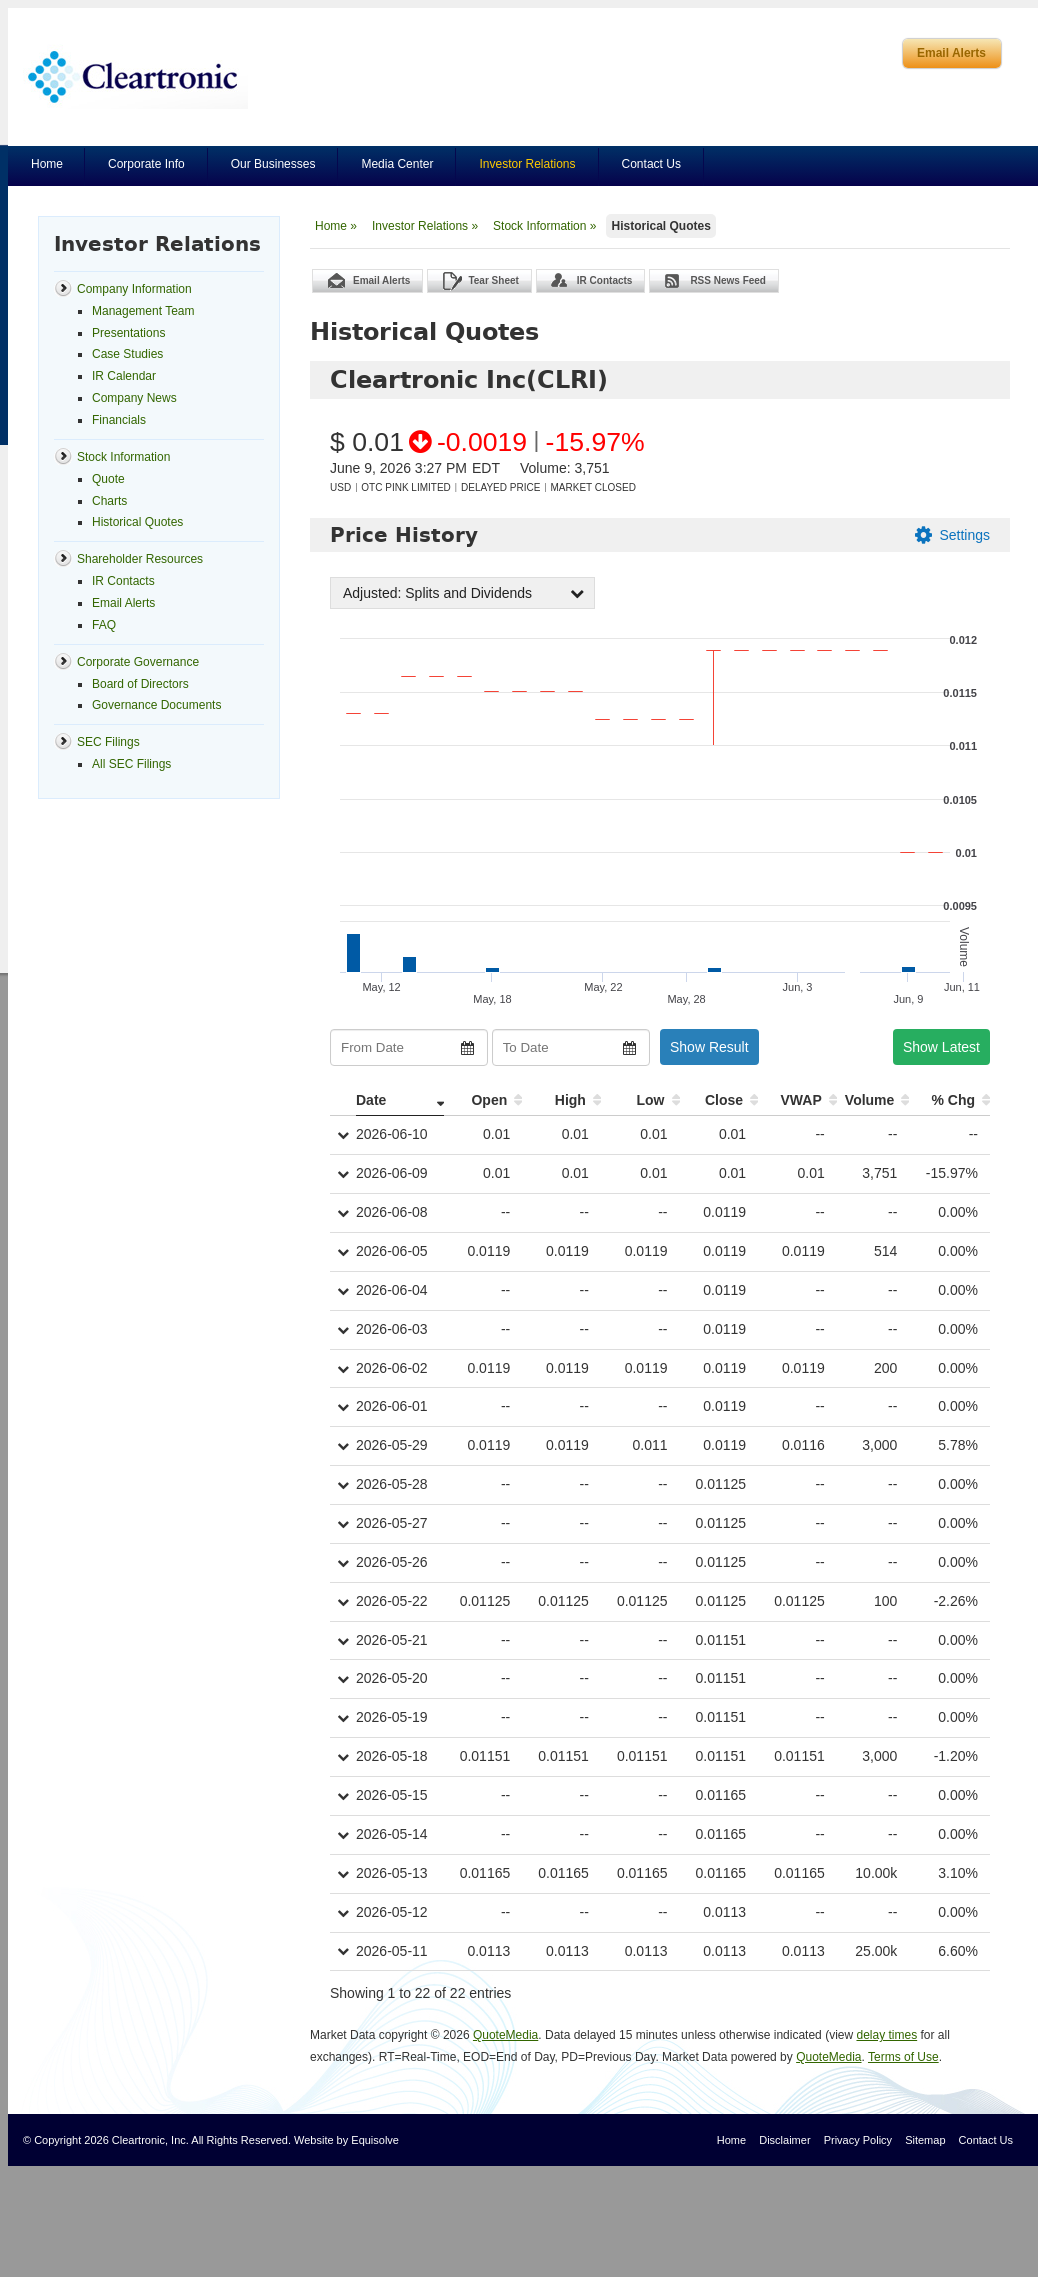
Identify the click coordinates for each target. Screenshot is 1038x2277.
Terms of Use (903, 2057)
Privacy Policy (858, 2140)
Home (47, 164)
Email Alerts (951, 53)
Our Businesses (273, 164)
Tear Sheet (493, 280)
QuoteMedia (505, 2035)
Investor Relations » (425, 226)
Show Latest (941, 1047)
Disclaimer (784, 2140)
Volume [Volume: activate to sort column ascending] (870, 1100)
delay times (886, 2035)
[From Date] (409, 1047)
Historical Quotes (660, 226)
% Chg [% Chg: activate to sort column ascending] (953, 1100)
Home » (336, 226)
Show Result (709, 1047)
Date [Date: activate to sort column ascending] (371, 1100)
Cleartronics (135, 76)
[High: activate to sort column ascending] (561, 1101)
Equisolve (375, 2140)
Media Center (397, 164)
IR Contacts (605, 280)
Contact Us (651, 164)
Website (314, 2140)
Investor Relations (527, 164)
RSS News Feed (728, 280)
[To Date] (571, 1047)
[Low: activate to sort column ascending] (640, 1101)
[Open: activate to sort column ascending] (483, 1101)
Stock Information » (544, 226)
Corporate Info (146, 164)
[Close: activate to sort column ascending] (719, 1101)
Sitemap (925, 2140)
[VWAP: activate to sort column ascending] (797, 1101)
